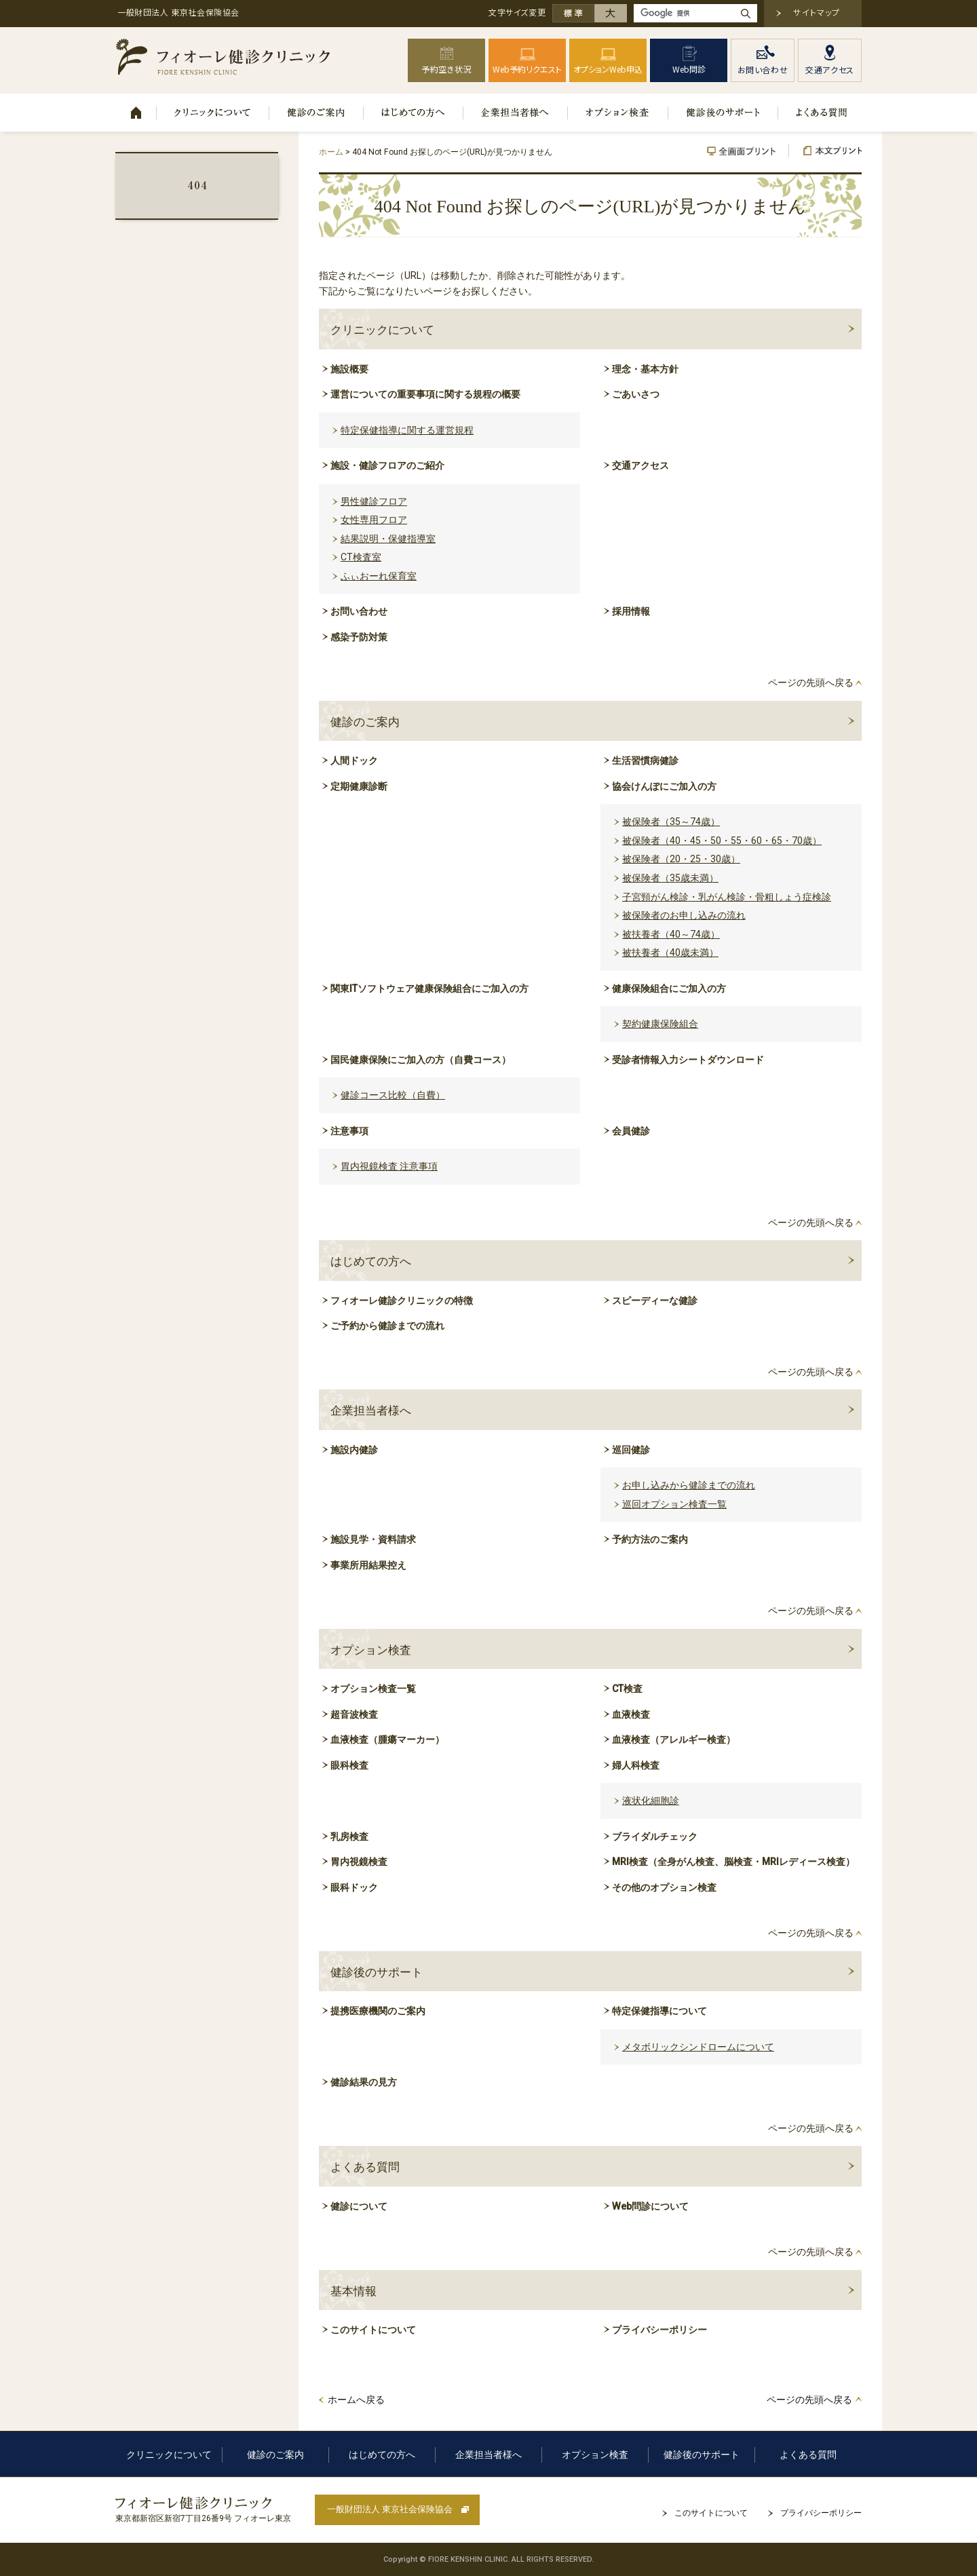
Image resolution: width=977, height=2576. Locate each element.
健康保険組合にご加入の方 (669, 988)
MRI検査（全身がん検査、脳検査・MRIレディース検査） (733, 1861)
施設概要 (349, 369)
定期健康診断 (358, 786)
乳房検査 (349, 1836)
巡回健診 (631, 1449)
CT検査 (627, 1688)
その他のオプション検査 (664, 1887)
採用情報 (631, 611)
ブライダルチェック (654, 1836)
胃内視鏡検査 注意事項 (389, 1166)
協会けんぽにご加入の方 (664, 786)
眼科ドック (354, 1887)
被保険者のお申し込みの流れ (684, 915)
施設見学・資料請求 (373, 1539)
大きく (610, 13)
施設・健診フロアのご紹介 (387, 465)
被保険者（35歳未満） (670, 877)
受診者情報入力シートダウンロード (688, 1059)
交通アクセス (640, 465)
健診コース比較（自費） (393, 1095)
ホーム (136, 113)
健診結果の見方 (363, 2082)
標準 (573, 13)
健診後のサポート (723, 113)
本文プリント (825, 150)
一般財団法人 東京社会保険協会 (390, 2509)
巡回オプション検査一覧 (674, 1504)
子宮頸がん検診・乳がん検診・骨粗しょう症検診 (726, 896)
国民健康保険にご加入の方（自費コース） (420, 1059)
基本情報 (353, 2291)
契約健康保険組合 (660, 1023)
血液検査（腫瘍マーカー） (387, 1739)
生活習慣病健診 (645, 760)
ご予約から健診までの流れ (387, 1325)
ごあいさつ (635, 394)
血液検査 (631, 1714)
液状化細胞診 (650, 1800)
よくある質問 (820, 113)
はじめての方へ (413, 113)
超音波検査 (354, 1714)
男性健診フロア (374, 501)
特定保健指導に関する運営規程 (407, 430)
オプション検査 (618, 113)
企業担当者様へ (515, 113)
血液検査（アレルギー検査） (673, 1739)
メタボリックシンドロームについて (698, 2046)
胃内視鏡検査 (358, 1861)
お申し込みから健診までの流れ (688, 1485)
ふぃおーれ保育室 (379, 576)
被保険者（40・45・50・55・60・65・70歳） (722, 840)
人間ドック (354, 760)
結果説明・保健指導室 (388, 538)
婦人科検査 (635, 1765)
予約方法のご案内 (650, 1539)
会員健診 (631, 1131)
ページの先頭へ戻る (811, 682)
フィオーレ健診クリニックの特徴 (401, 1300)
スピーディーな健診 (654, 1300)
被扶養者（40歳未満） (670, 952)
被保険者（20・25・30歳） (681, 858)
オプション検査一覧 (373, 1688)
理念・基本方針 (645, 369)
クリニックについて (213, 113)
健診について (358, 2206)
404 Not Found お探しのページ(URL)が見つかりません (196, 185)
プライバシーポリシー (659, 2329)
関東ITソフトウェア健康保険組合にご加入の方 (429, 988)
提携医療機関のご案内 (377, 2010)
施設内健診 (354, 1449)
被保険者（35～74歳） (671, 821)
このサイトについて (373, 2329)
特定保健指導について (659, 2010)
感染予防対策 (358, 637)
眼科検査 (349, 1765)
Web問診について (650, 2206)
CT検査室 (361, 557)
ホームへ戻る (356, 2399)
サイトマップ (816, 12)
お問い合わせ (358, 611)
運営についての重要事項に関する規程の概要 (425, 394)
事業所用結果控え (368, 1565)
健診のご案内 (316, 113)
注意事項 (349, 1131)
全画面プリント (748, 150)
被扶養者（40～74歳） (671, 934)
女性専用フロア (374, 519)
